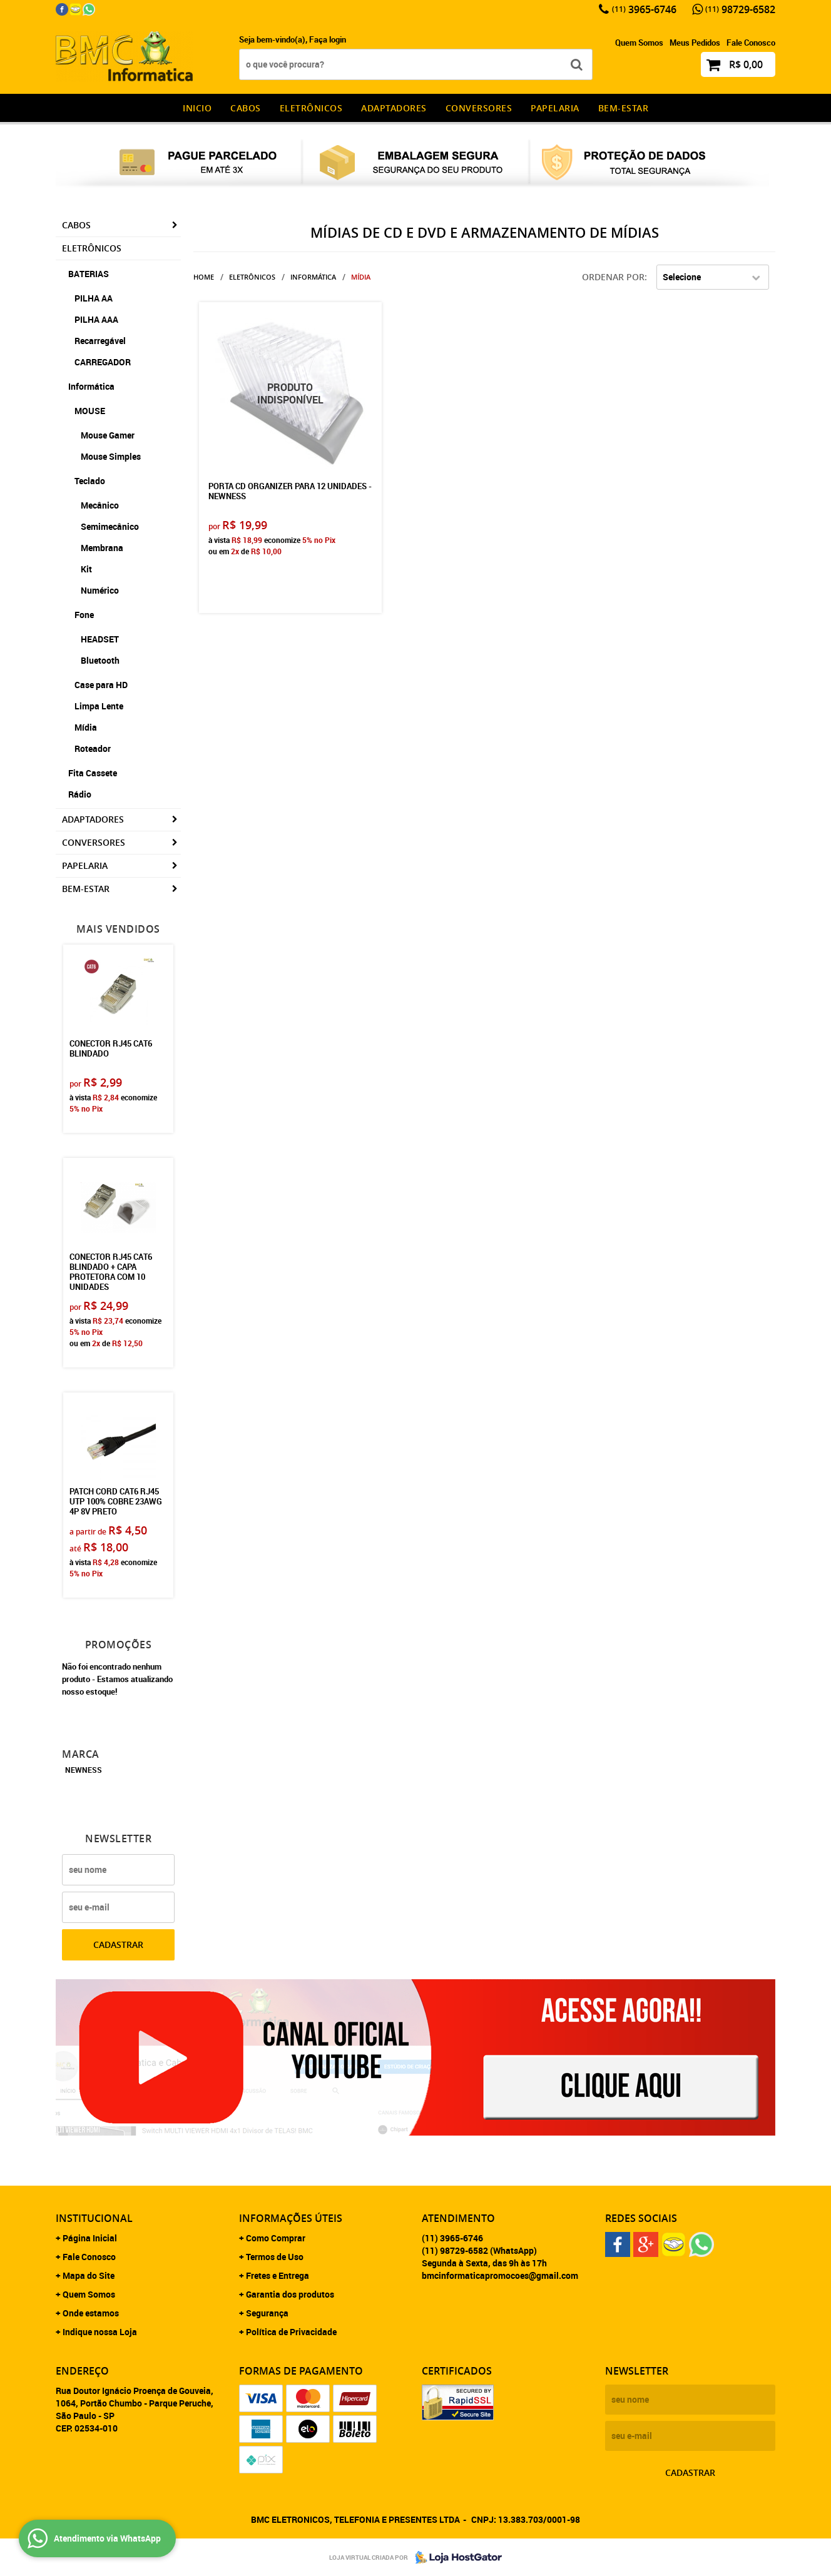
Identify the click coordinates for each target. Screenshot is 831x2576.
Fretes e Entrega (277, 2275)
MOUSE (89, 411)
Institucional (94, 2218)
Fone (84, 615)
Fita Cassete (92, 773)
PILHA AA (93, 298)
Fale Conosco (750, 42)
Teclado (89, 481)
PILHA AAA (96, 319)
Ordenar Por (613, 277)
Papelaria (555, 108)
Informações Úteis (290, 2218)
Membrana (102, 548)
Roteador (92, 748)
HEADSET (100, 639)
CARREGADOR (102, 362)
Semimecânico (110, 526)
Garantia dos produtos (290, 2294)
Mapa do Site (89, 2275)
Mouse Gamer (108, 435)
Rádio (79, 794)
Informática (91, 386)
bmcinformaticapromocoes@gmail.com (500, 2275)
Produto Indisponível (290, 393)
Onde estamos (91, 2313)
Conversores (479, 108)
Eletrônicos (311, 108)
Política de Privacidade (291, 2332)
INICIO (197, 108)
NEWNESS (83, 1770)
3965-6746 (644, 9)
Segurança (267, 2313)
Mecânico (100, 505)
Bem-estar (623, 108)
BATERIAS (88, 274)
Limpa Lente (98, 706)
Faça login (327, 39)
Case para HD (101, 685)
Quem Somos (639, 42)
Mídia (85, 727)
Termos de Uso (274, 2257)
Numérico (100, 590)
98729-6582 (740, 9)
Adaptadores (394, 108)
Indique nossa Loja (100, 2332)
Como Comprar (275, 2238)
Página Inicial (90, 2238)
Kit (86, 569)
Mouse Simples (111, 456)
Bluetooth (100, 660)
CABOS (245, 108)
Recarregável (100, 341)
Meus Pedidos (695, 42)
